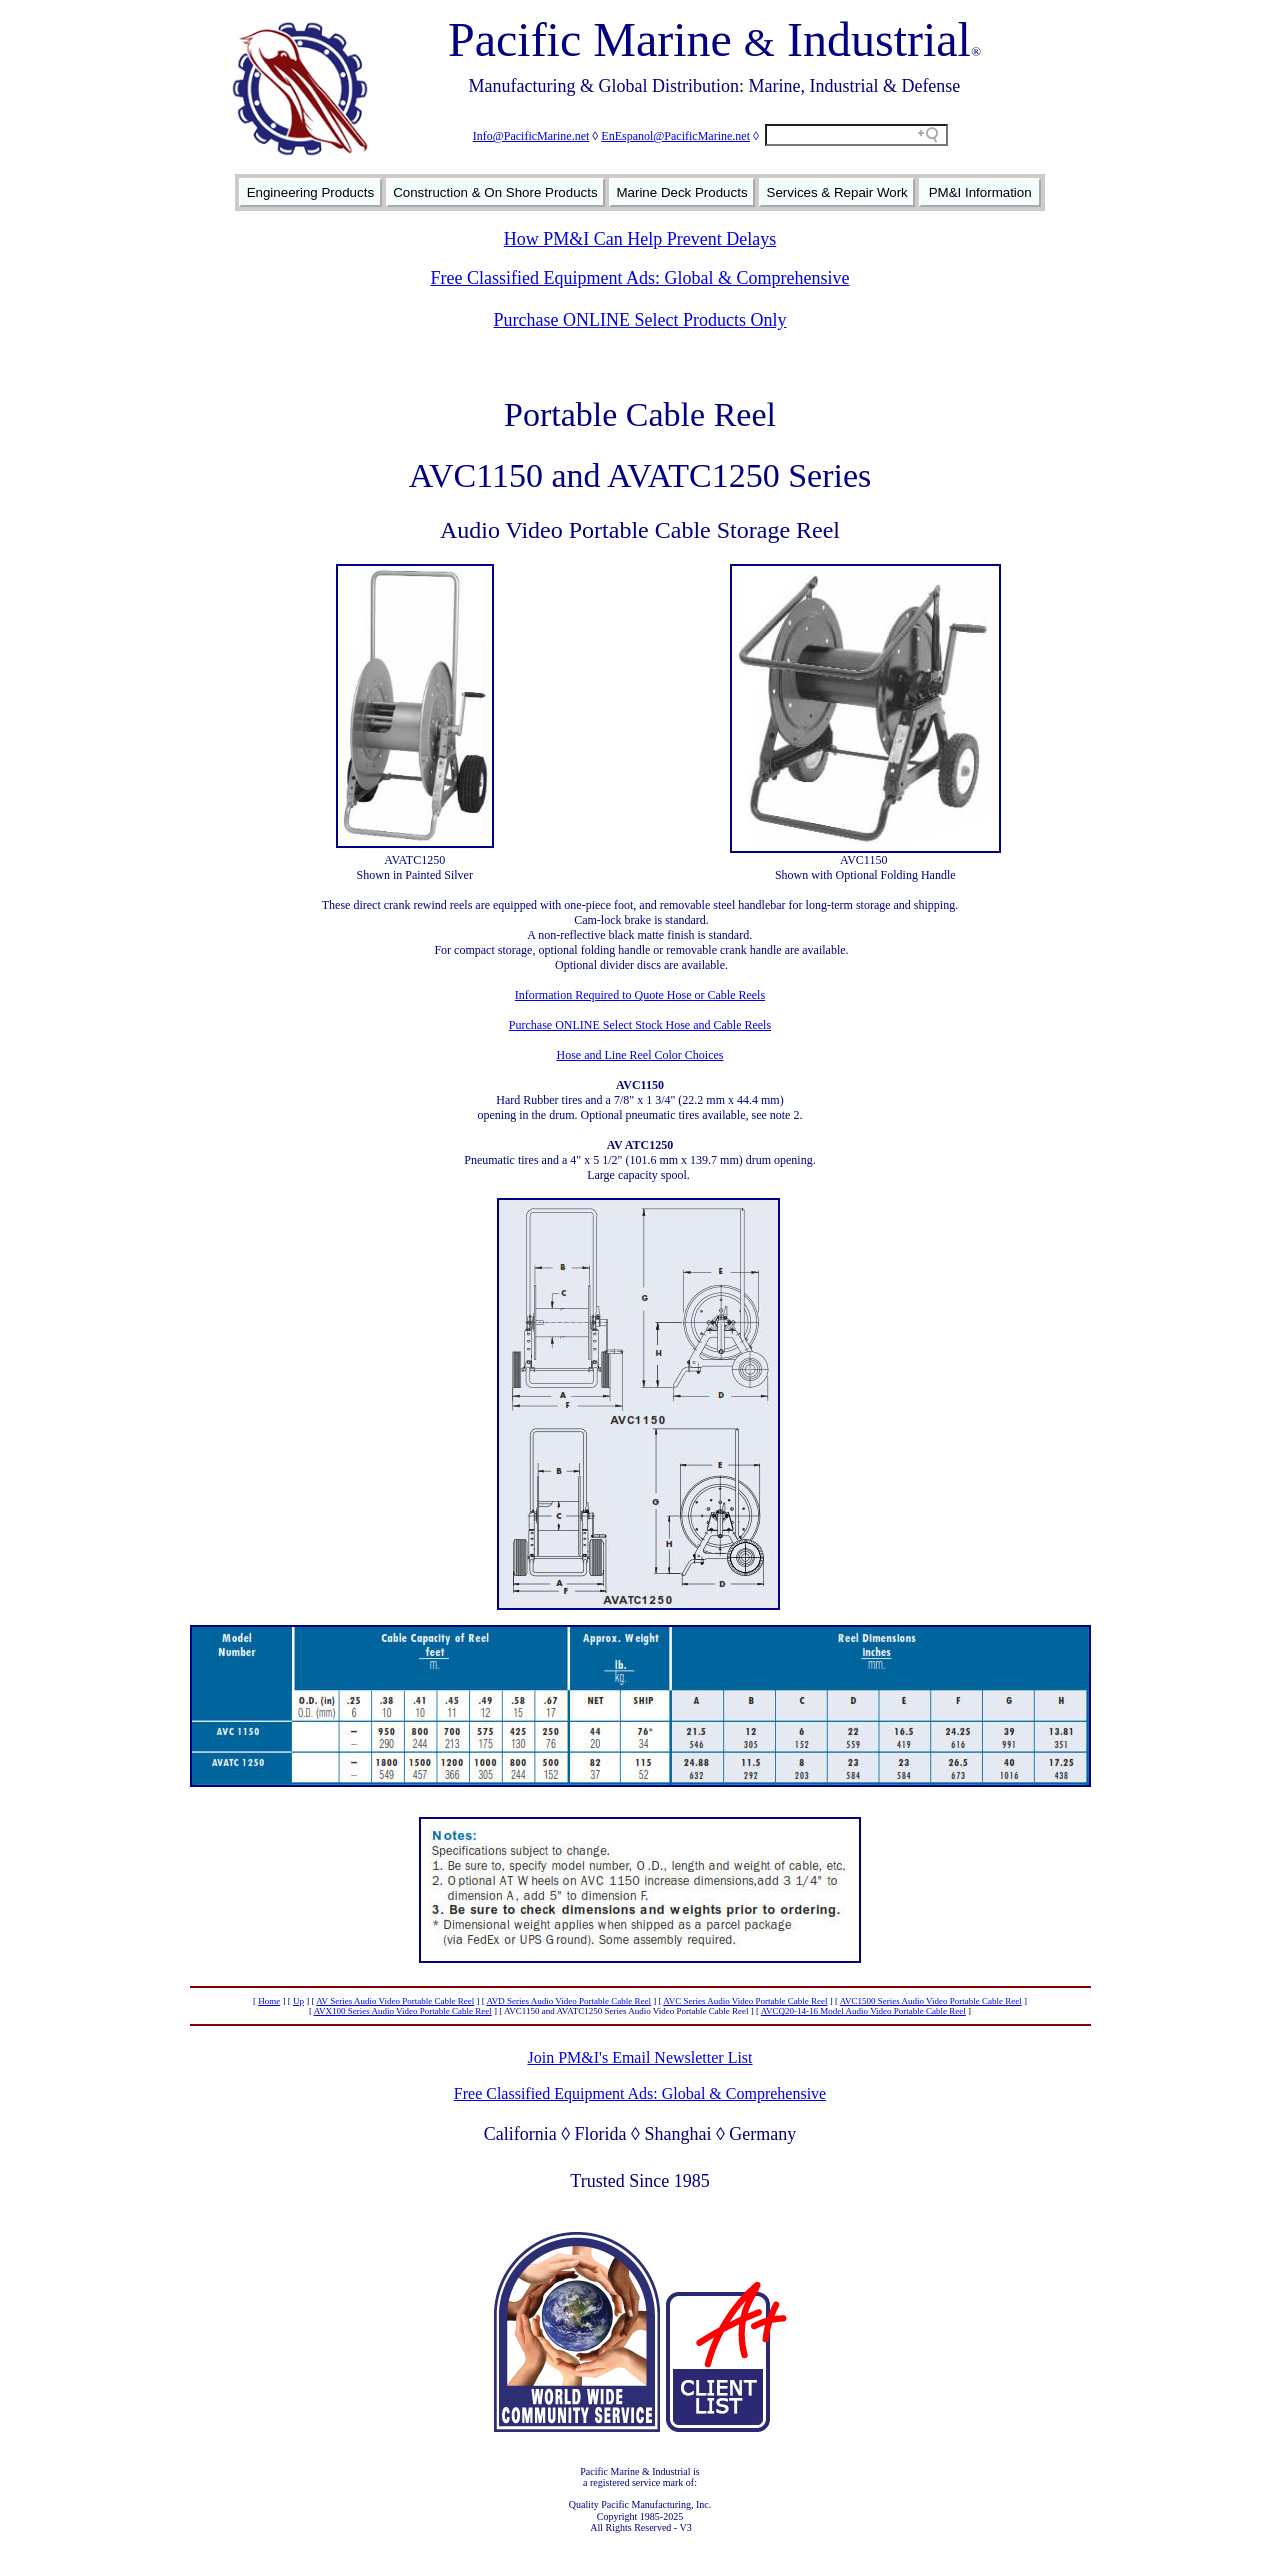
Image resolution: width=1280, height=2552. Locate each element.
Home (269, 2001)
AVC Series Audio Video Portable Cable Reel (745, 2001)
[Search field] (856, 135)
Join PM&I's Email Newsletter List (639, 2057)
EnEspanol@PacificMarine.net (675, 136)
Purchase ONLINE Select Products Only (640, 320)
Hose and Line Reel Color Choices (640, 1055)
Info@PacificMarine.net (531, 136)
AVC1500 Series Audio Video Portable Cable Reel (931, 2001)
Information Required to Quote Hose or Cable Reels (640, 995)
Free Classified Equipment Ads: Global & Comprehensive (640, 278)
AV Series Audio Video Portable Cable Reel (395, 2001)
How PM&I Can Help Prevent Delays (640, 239)
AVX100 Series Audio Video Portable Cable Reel (403, 2011)
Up (298, 2001)
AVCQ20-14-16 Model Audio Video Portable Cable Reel (863, 2011)
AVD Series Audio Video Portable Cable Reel (568, 2001)
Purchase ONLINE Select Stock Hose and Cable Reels (640, 1025)
